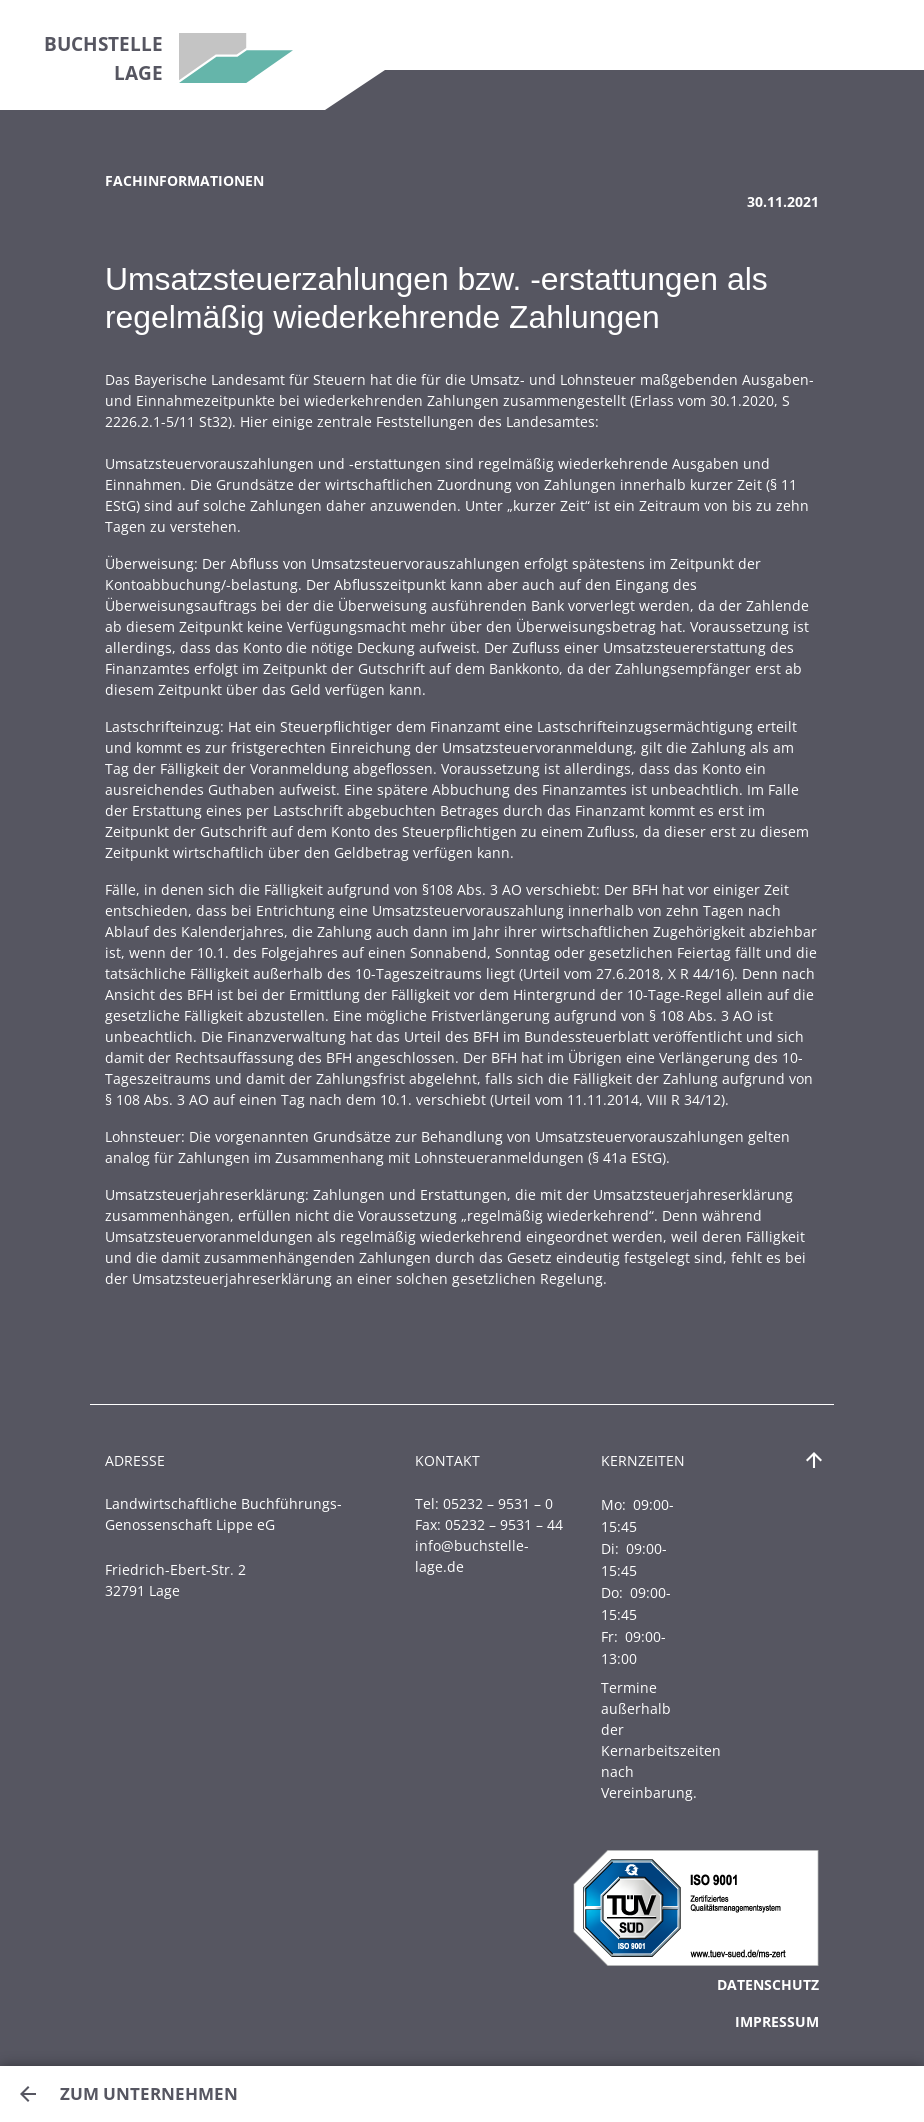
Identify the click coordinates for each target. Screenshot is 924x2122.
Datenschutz (768, 1984)
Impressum (777, 2021)
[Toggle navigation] (883, 35)
